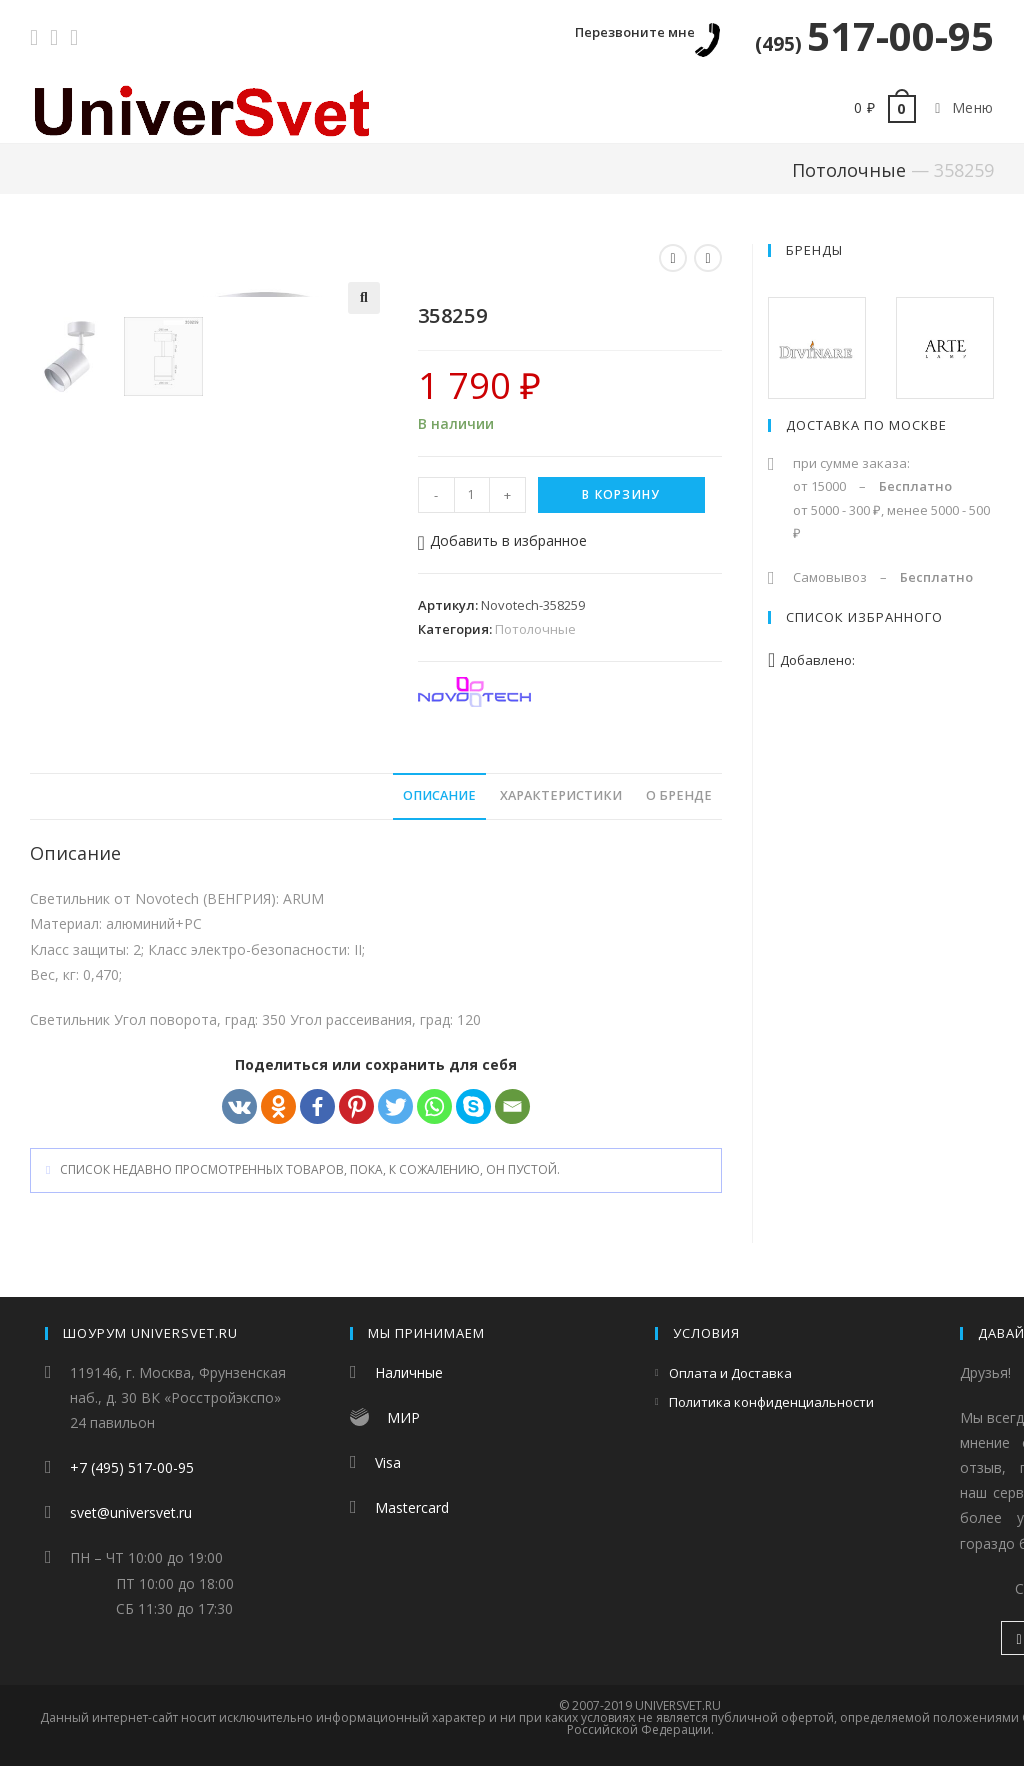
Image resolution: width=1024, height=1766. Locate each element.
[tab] (439, 799)
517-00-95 (874, 35)
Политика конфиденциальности (771, 1402)
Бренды (814, 250)
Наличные (409, 1372)
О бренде (679, 798)
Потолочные (849, 170)
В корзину (621, 494)
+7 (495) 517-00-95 (132, 1467)
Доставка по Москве (866, 425)
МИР (403, 1417)
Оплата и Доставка (730, 1373)
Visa (388, 1462)
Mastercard (412, 1507)
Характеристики (561, 798)
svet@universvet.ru (131, 1512)
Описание (439, 798)
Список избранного (864, 617)
